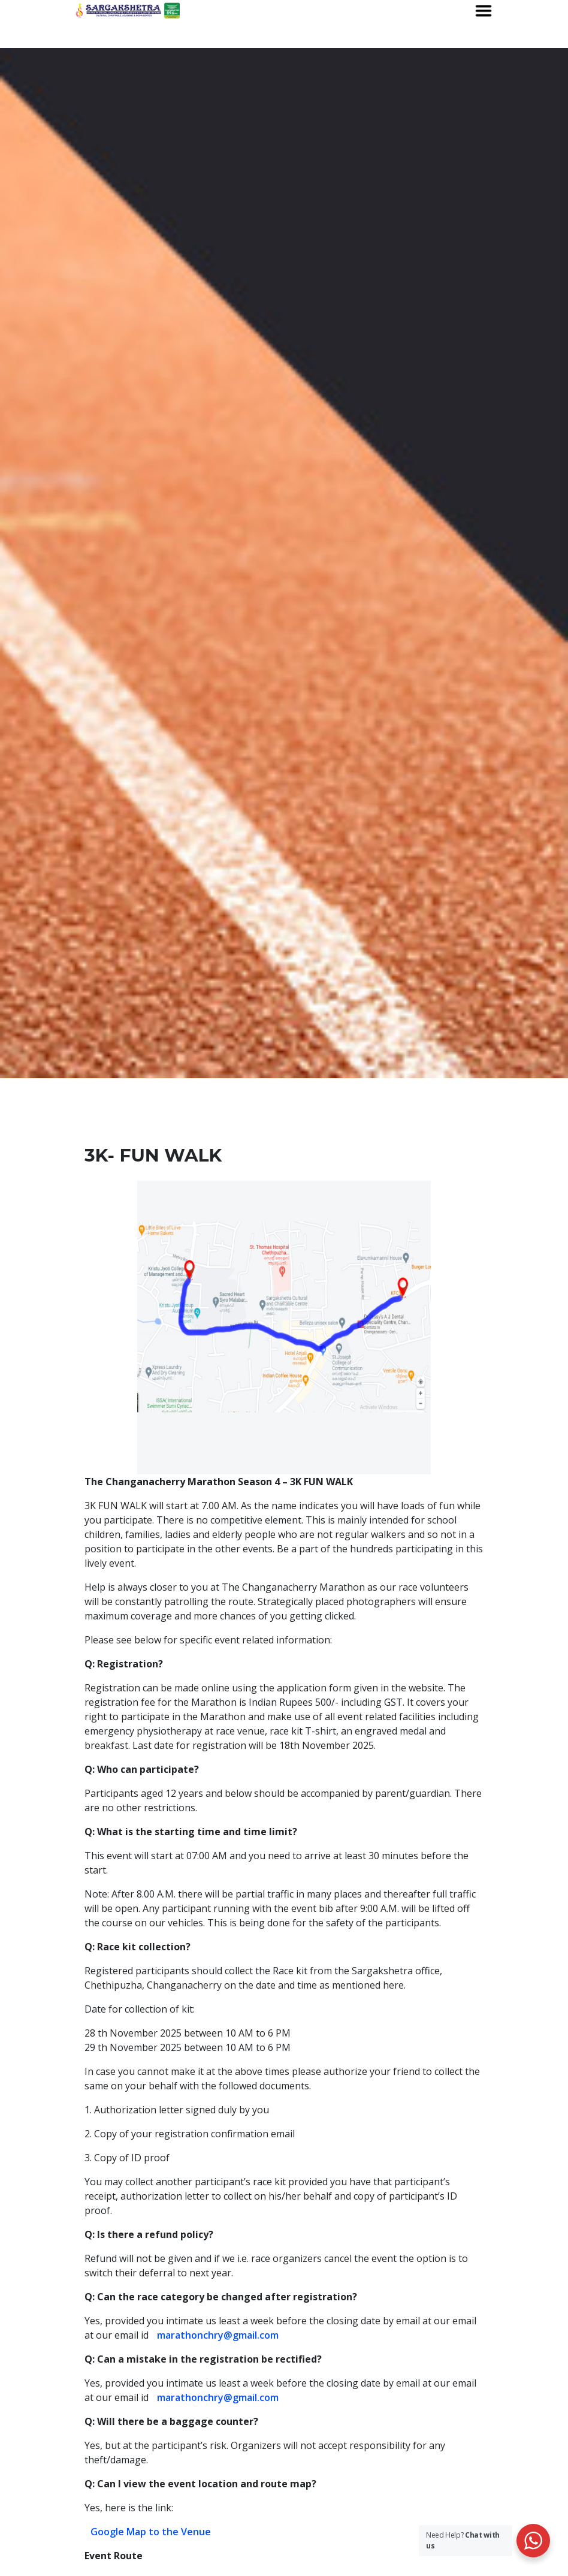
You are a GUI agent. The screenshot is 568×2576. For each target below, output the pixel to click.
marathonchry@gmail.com (218, 2335)
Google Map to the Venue (150, 2531)
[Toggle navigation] (484, 11)
